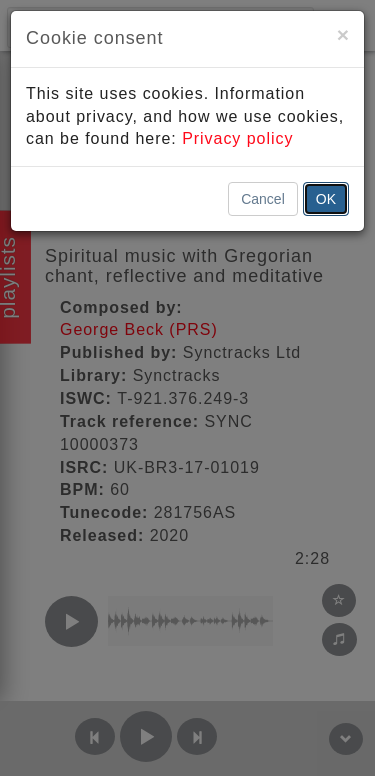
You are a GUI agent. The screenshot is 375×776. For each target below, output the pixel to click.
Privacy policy (237, 138)
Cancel (263, 199)
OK (326, 199)
